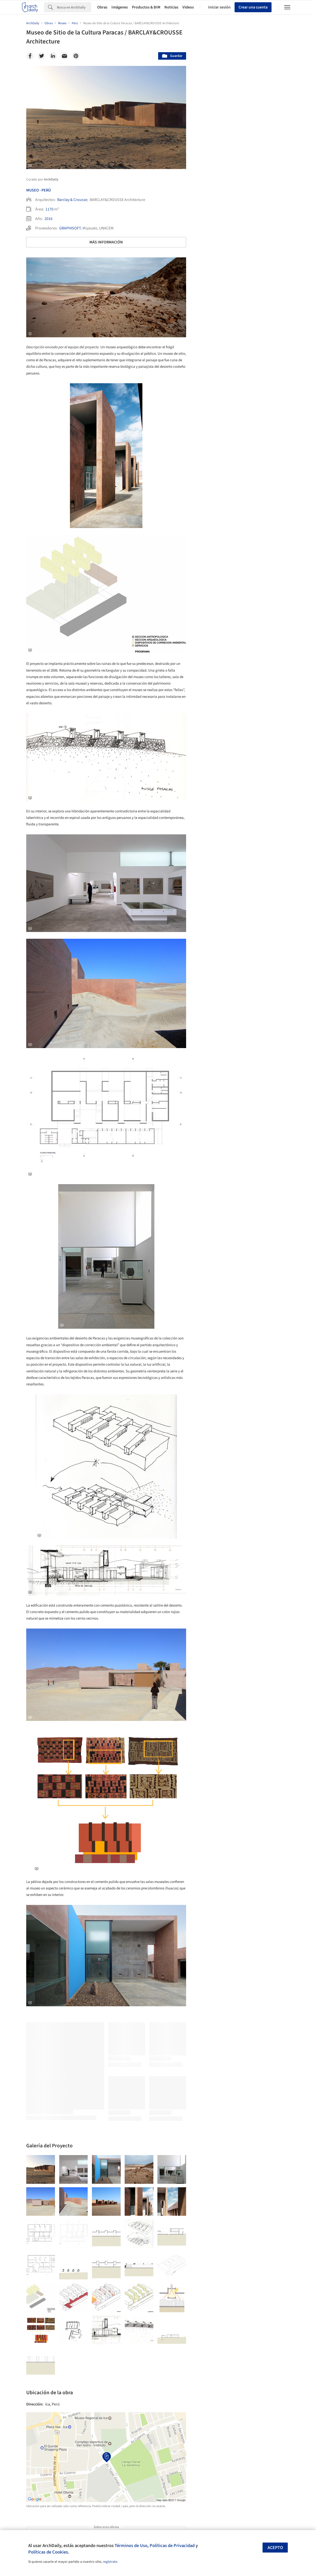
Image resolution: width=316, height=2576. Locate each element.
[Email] (64, 56)
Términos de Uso (131, 2545)
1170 (49, 209)
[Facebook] (30, 56)
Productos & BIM (146, 7)
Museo (32, 190)
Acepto (275, 2548)
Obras (102, 7)
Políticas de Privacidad (172, 2545)
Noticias (171, 7)
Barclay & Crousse (72, 199)
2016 (48, 218)
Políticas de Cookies (48, 2552)
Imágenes (119, 7)
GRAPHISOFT (70, 228)
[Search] (74, 7)
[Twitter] (41, 56)
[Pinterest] (76, 56)
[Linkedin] (53, 56)
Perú (46, 190)
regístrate (110, 2561)
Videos (188, 7)
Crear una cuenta (253, 7)
